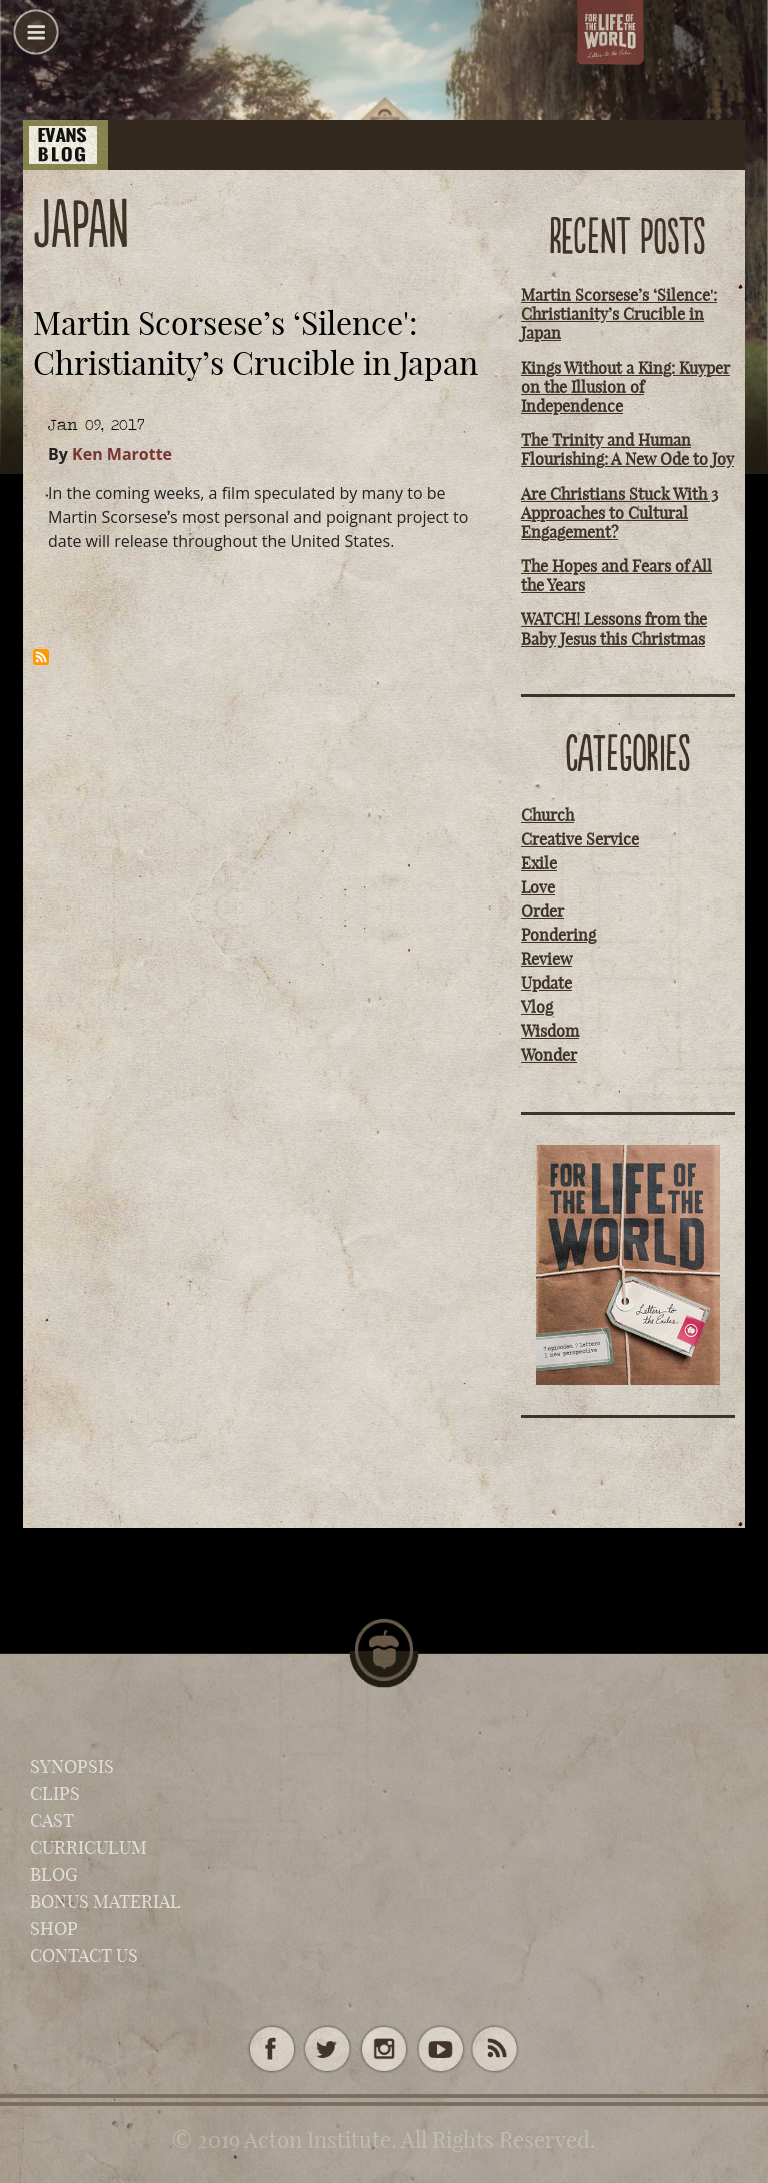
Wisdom (550, 1031)
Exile (539, 863)
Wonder (549, 1055)
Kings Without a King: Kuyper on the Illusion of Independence (625, 387)
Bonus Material (105, 1901)
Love (538, 887)
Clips (55, 1793)
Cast (52, 1820)
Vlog (537, 1007)
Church (547, 815)
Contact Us (84, 1955)
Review (546, 959)
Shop (54, 1928)
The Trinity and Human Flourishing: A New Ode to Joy (627, 449)
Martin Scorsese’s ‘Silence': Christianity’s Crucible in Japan (619, 314)
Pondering (558, 935)
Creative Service (580, 839)
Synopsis (72, 1766)
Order (542, 911)
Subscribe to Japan (41, 657)
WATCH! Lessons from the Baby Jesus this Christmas (614, 628)
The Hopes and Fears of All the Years (616, 575)
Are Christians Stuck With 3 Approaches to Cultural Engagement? (619, 513)
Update (546, 983)
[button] (36, 40)
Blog (54, 1874)
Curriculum (88, 1847)
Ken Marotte (122, 454)
